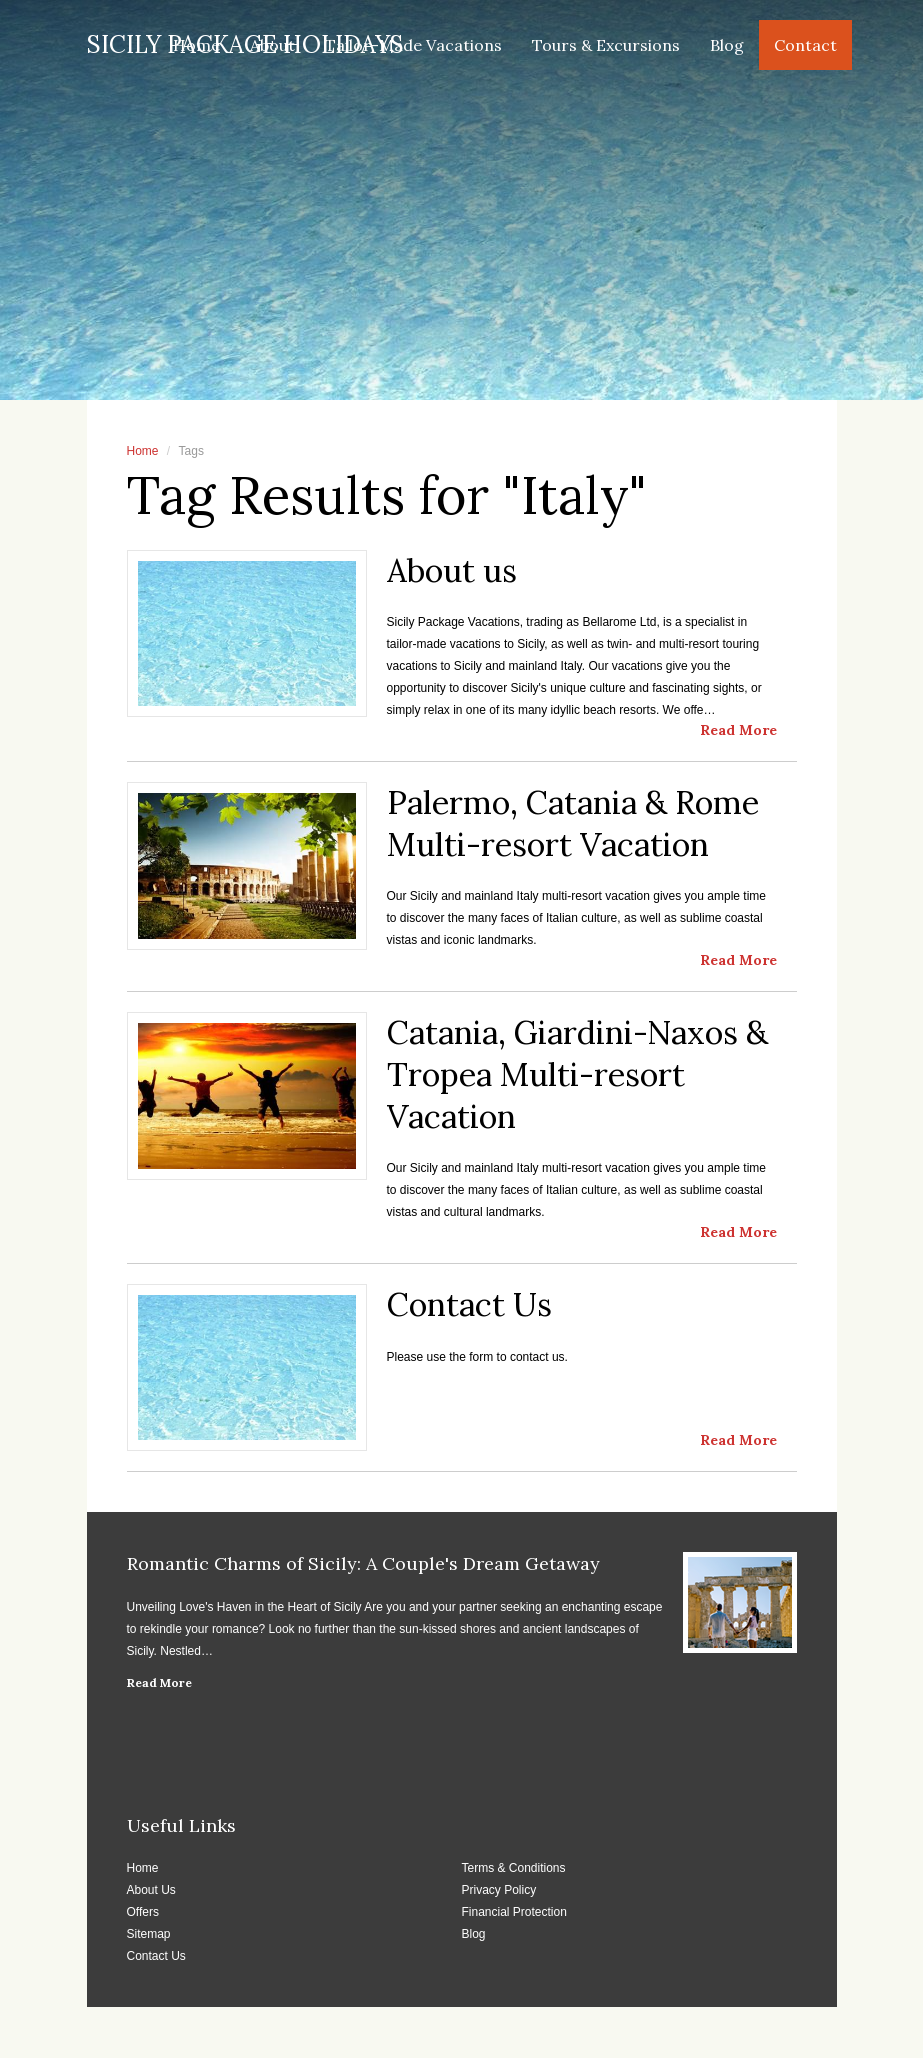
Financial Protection (514, 1912)
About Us (151, 1890)
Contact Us (156, 1956)
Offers (143, 1912)
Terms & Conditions (514, 1868)
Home (196, 45)
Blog (727, 45)
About (272, 45)
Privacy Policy (499, 1890)
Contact (805, 45)
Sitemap (149, 1934)
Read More (159, 1682)
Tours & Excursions (606, 45)
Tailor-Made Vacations (413, 45)
